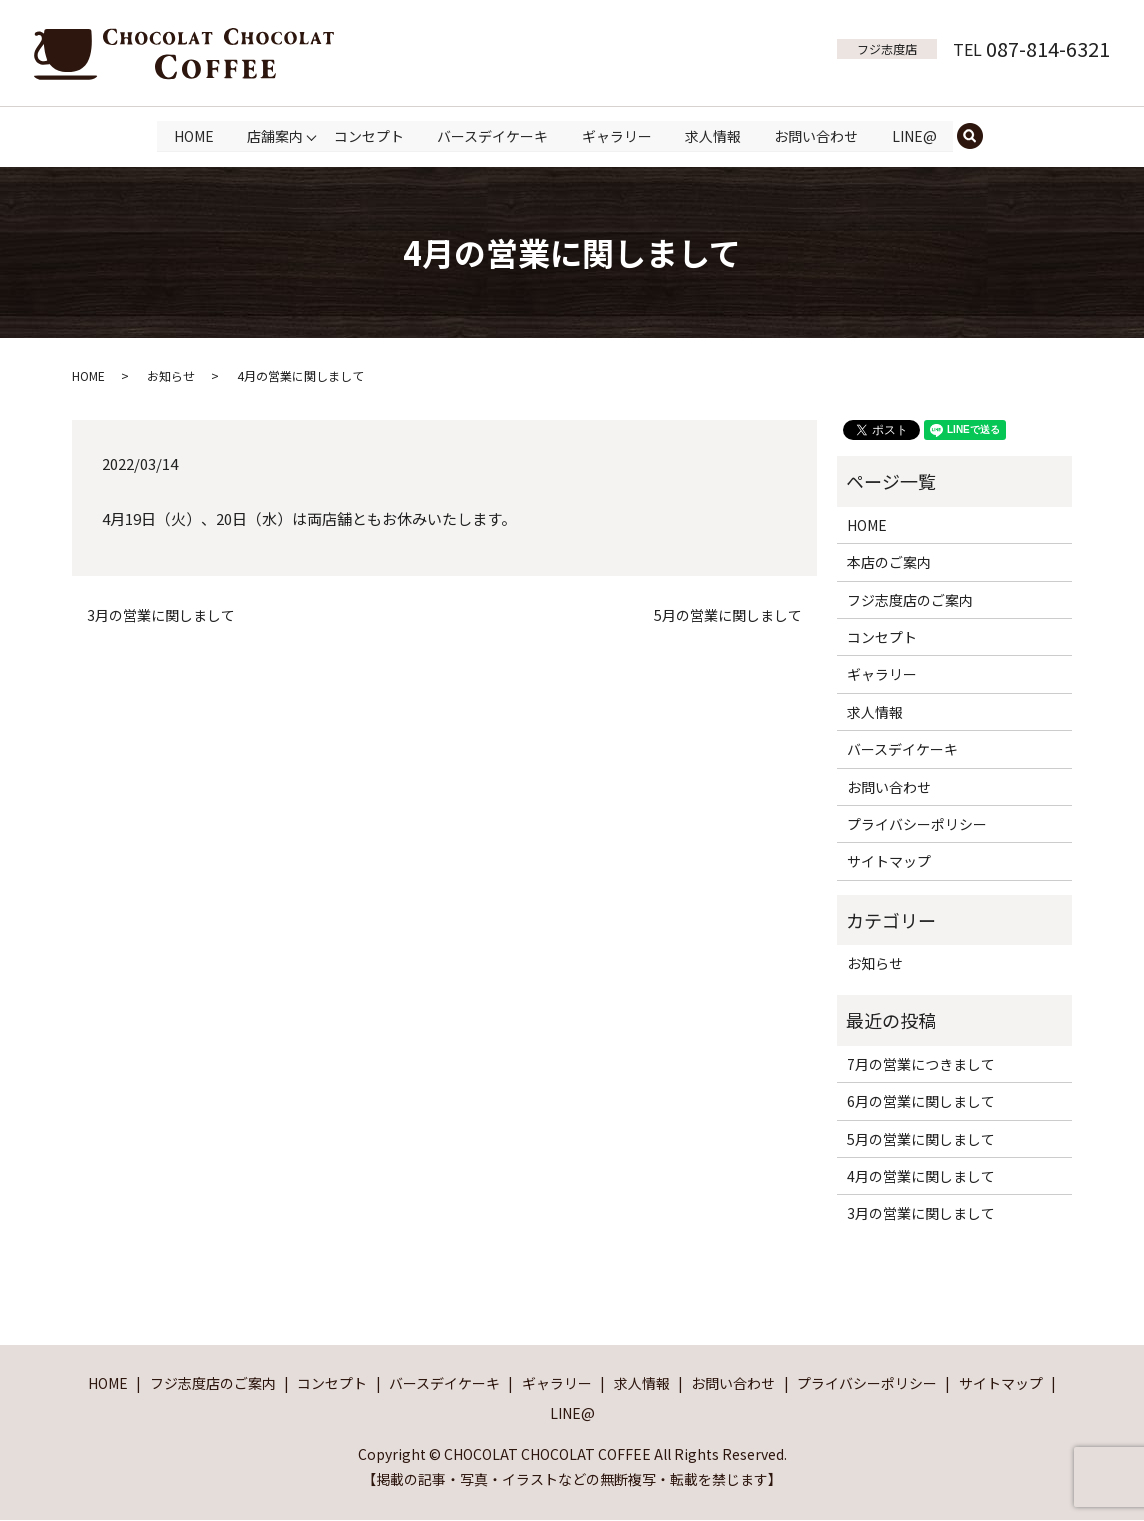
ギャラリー (617, 135)
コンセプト (368, 135)
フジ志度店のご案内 (910, 600)
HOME (193, 135)
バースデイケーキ (492, 135)
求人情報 (713, 135)
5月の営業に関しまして (728, 615)
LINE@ (914, 135)
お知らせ (171, 375)
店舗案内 (275, 135)
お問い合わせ (817, 135)
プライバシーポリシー (917, 824)
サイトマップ (889, 862)
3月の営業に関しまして (161, 615)
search (979, 136)
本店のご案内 (889, 563)
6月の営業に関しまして (921, 1102)
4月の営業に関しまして (921, 1176)
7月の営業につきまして (921, 1064)
